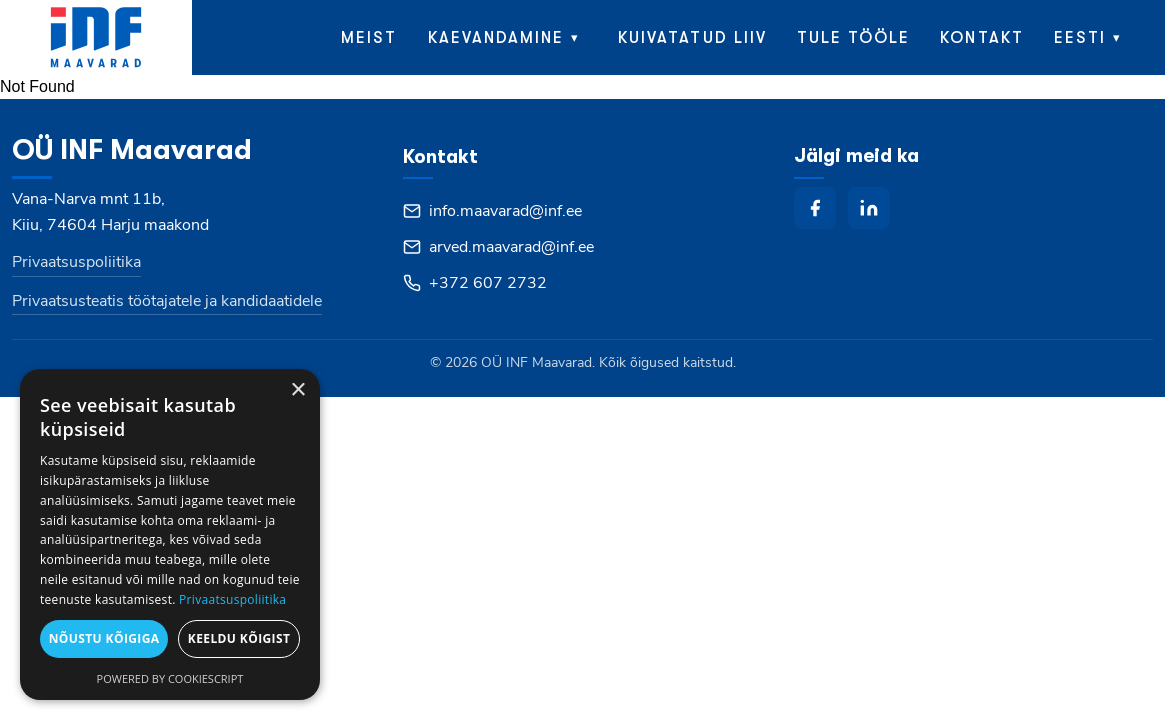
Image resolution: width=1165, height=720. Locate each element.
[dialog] (170, 534)
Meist (369, 38)
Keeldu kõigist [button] (239, 638)
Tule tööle (854, 38)
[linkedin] (869, 208)
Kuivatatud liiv (692, 38)
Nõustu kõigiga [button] (104, 638)
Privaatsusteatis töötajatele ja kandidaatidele (167, 301)
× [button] (297, 390)
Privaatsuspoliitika (76, 262)
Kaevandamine (496, 38)
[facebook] (815, 208)
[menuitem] (1092, 37)
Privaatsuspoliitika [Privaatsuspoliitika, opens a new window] (232, 599)
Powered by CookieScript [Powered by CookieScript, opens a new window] (170, 678)
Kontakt (981, 38)
